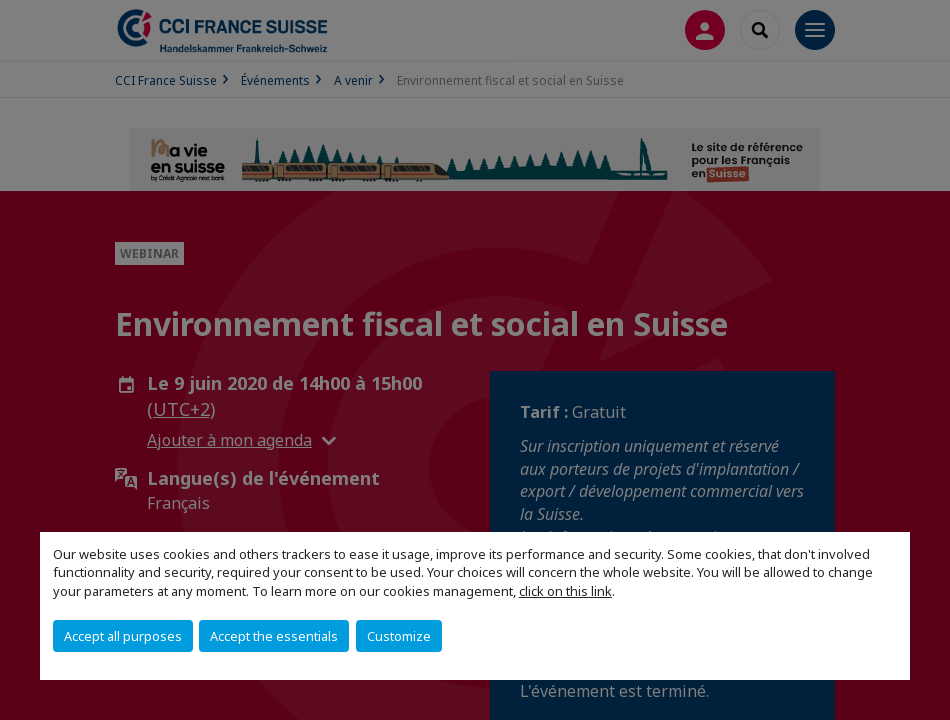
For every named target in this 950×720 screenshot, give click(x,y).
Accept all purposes (123, 636)
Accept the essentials (274, 636)
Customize (399, 636)
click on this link (565, 591)
